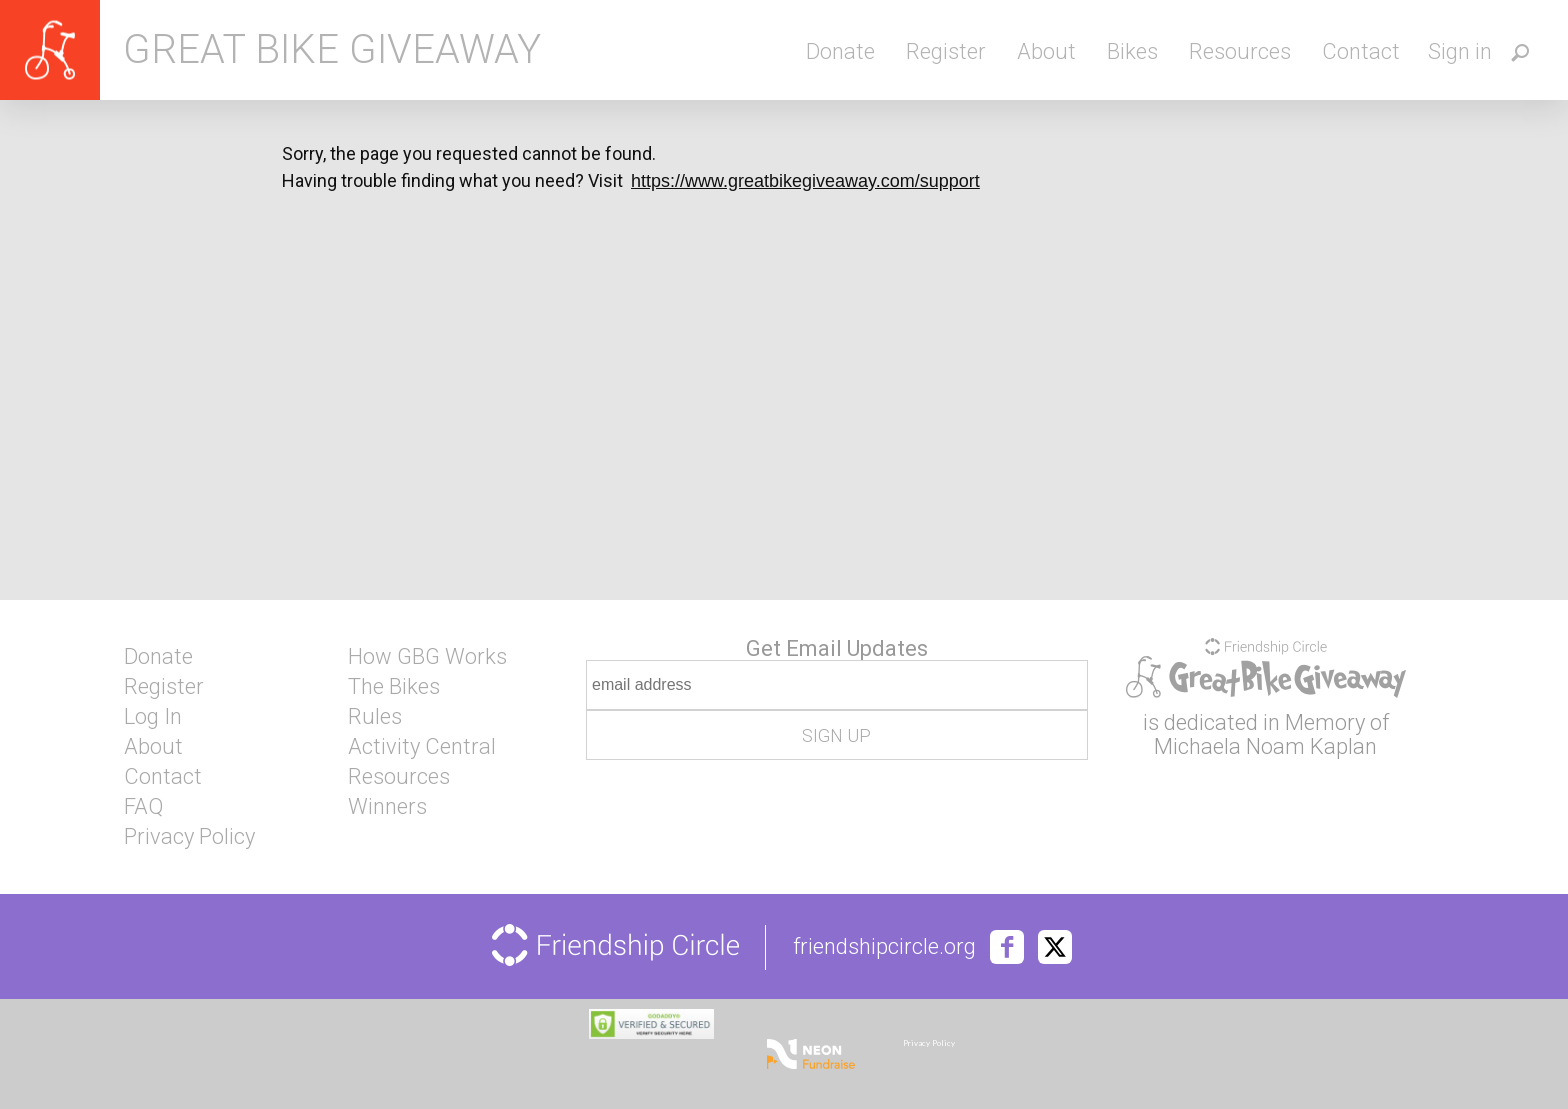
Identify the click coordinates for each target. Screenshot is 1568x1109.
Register (946, 51)
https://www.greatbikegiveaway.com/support (805, 181)
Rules (375, 717)
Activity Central (422, 747)
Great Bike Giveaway (332, 50)
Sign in (1460, 51)
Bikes (1132, 51)
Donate (840, 51)
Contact (1361, 51)
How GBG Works (427, 657)
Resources (1240, 51)
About (1046, 51)
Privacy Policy (189, 837)
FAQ (143, 807)
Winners (387, 807)
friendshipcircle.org (884, 947)
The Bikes (394, 687)
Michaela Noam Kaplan (1265, 746)
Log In (153, 717)
